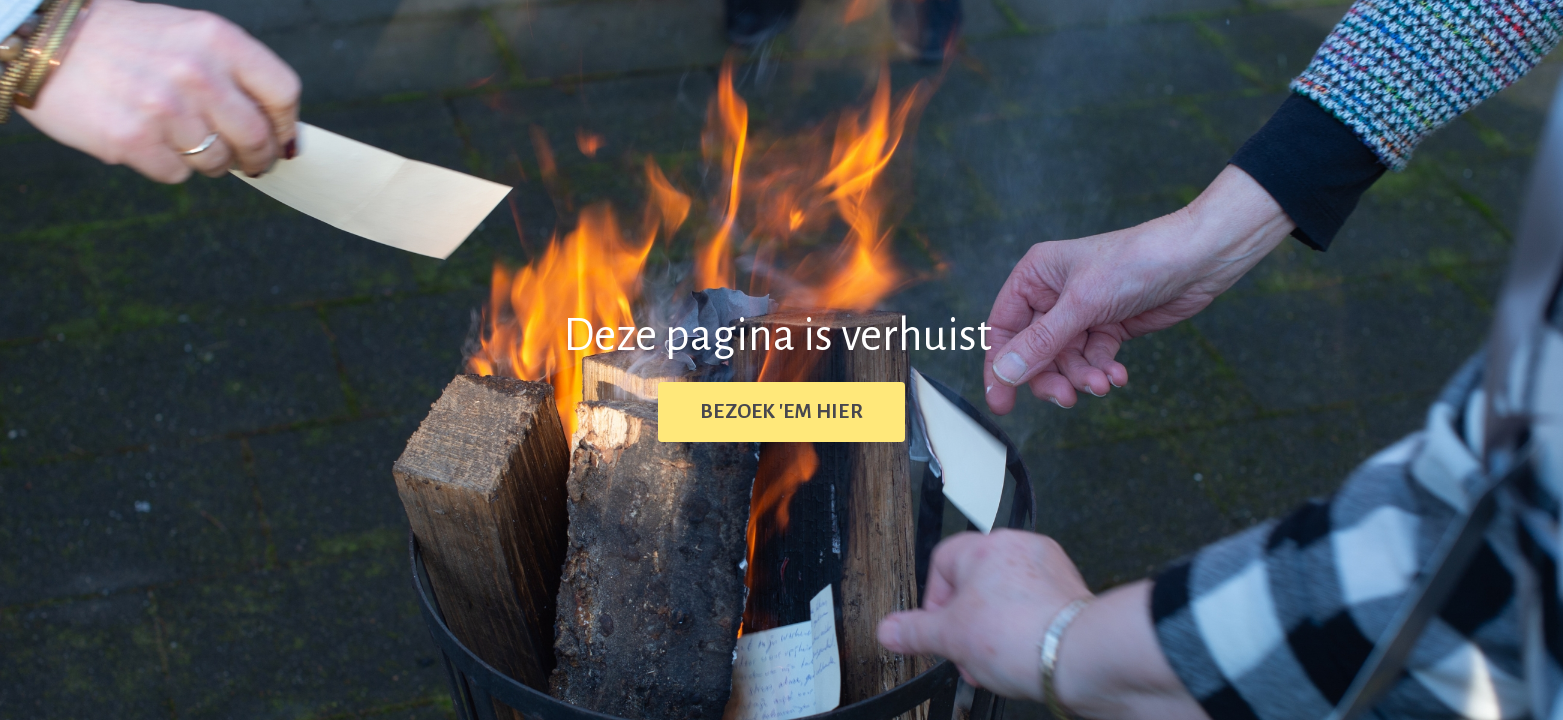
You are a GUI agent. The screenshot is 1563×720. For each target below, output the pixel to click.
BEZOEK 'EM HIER (781, 411)
